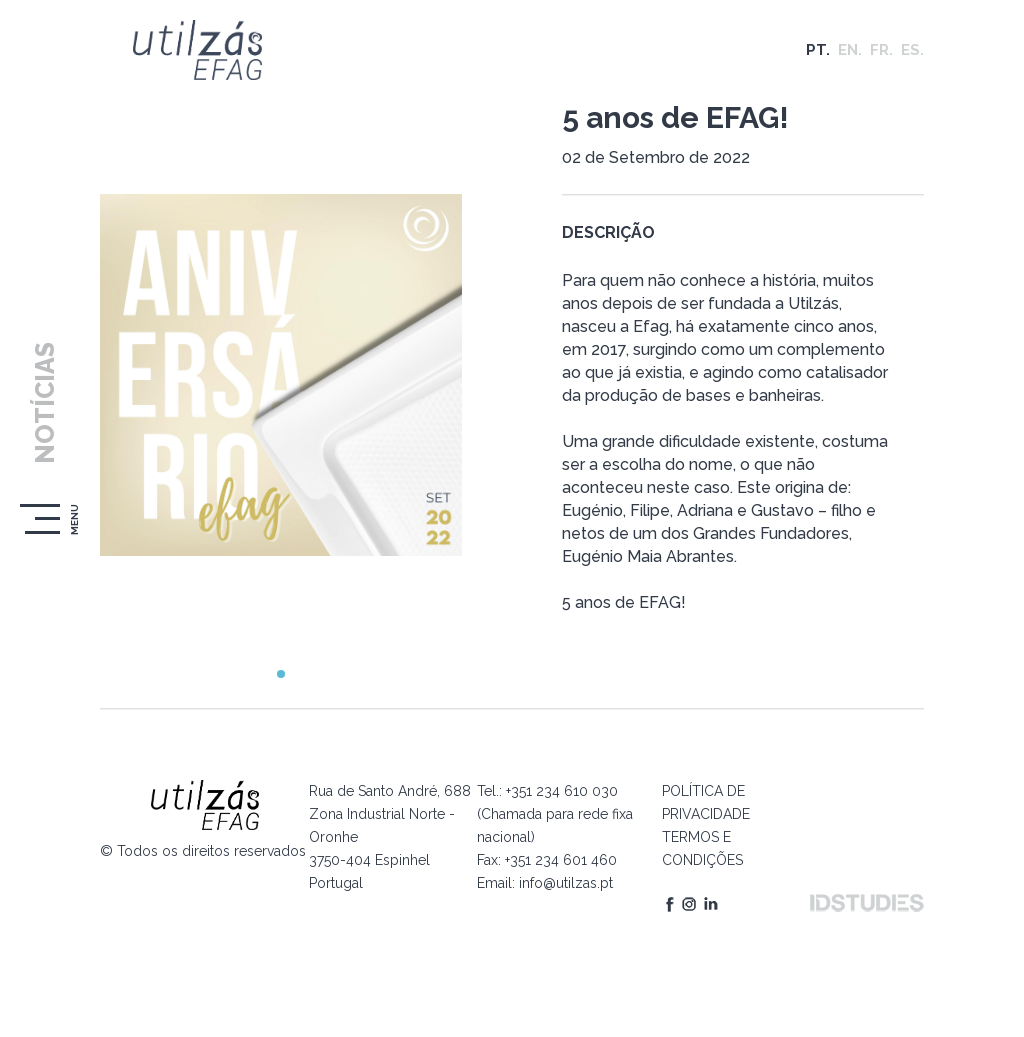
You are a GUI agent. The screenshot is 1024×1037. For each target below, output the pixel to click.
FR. (881, 50)
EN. (850, 50)
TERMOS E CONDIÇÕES (702, 848)
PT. (818, 50)
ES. (912, 50)
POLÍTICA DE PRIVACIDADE (706, 802)
